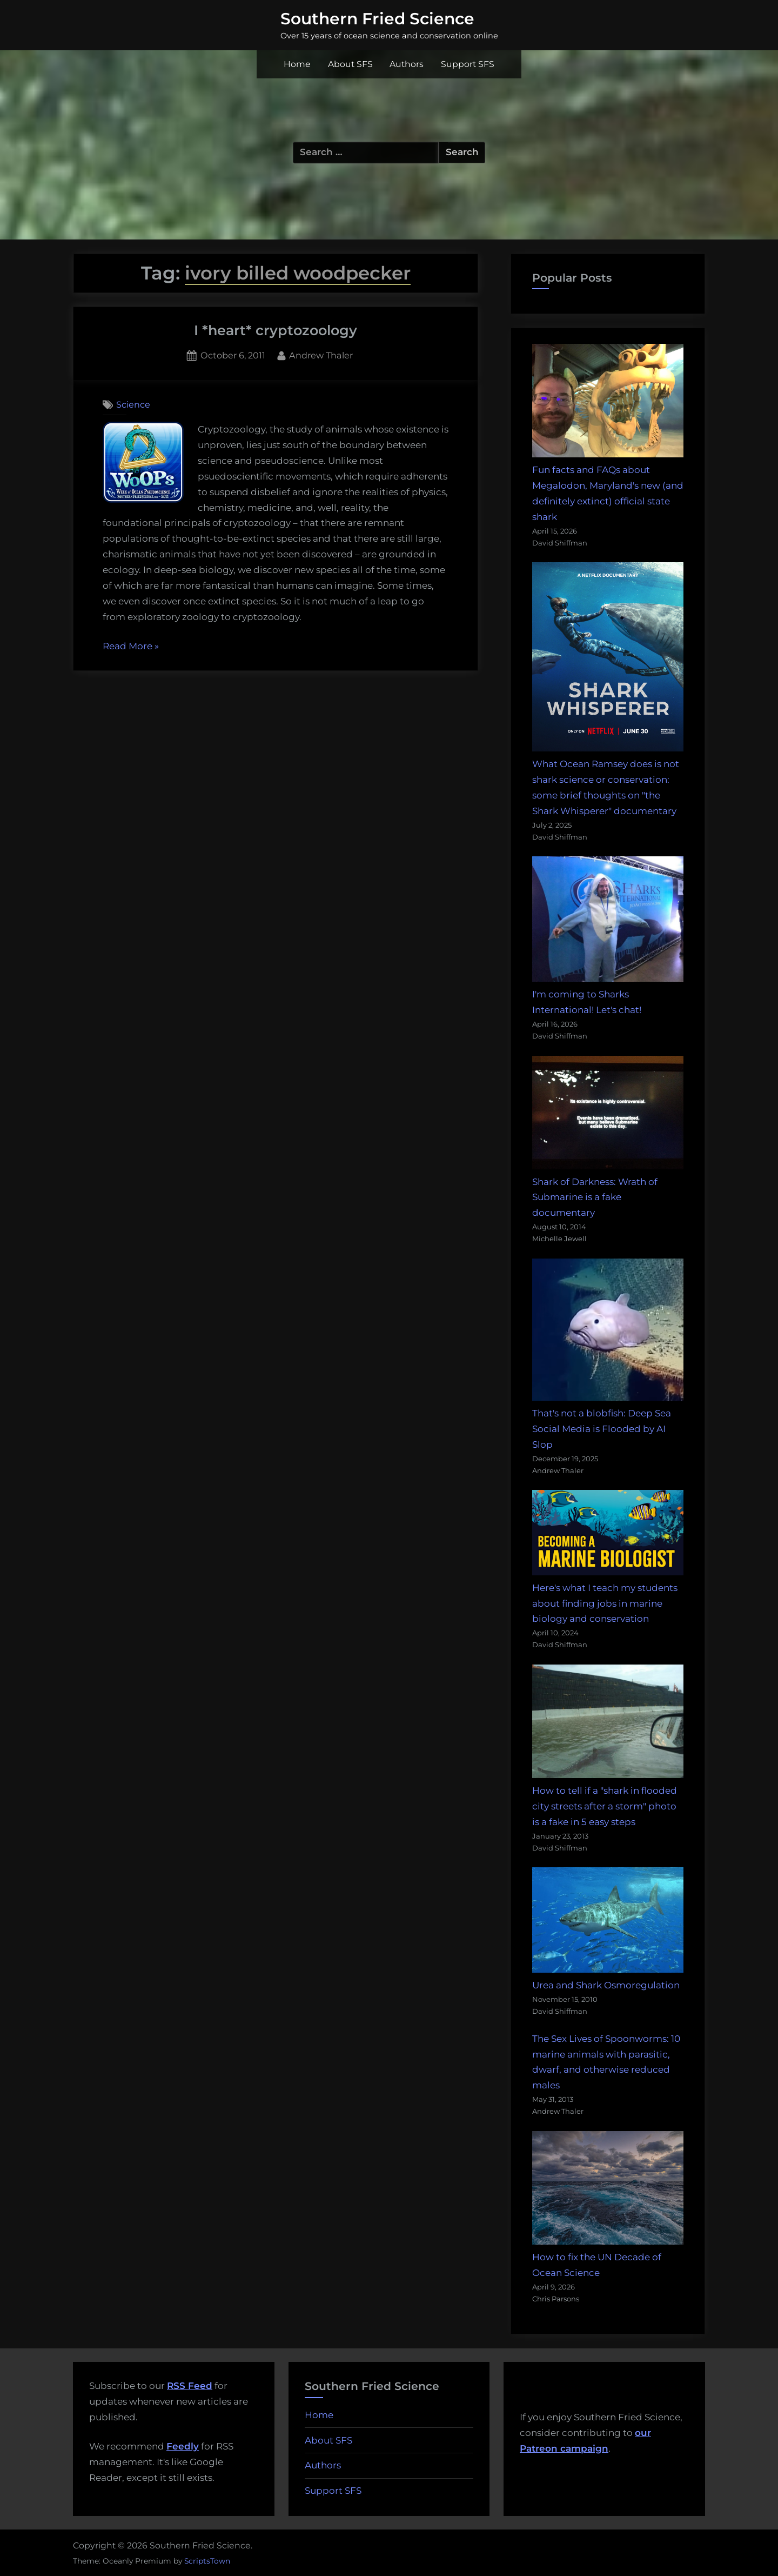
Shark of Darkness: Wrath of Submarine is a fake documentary (595, 1197)
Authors (407, 64)
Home (297, 64)
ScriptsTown (207, 2561)
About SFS (350, 64)
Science (133, 404)
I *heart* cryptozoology (275, 330)
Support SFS (467, 64)
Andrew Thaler (321, 354)
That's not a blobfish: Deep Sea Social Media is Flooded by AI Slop (601, 1429)
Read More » (131, 646)
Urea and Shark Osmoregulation (606, 1985)
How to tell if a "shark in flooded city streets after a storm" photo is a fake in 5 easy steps (604, 1806)
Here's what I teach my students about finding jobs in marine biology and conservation (605, 1603)
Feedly (182, 2446)
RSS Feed (189, 2385)
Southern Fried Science (377, 18)
